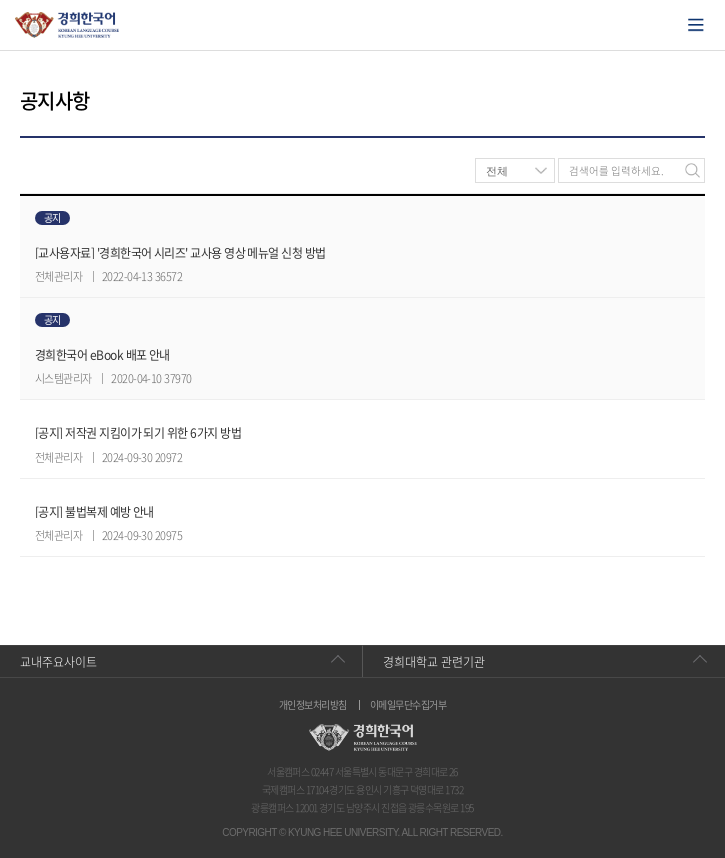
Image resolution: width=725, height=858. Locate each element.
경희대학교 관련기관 (434, 662)
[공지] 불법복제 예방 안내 (94, 512)
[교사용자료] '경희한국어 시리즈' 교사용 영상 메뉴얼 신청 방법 (180, 253)
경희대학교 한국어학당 (67, 25)
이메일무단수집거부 (408, 705)
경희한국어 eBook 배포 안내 (102, 355)
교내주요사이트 (58, 662)
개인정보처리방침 (313, 705)
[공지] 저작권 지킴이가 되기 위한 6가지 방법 (138, 433)
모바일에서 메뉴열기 (696, 25)
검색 (692, 170)
